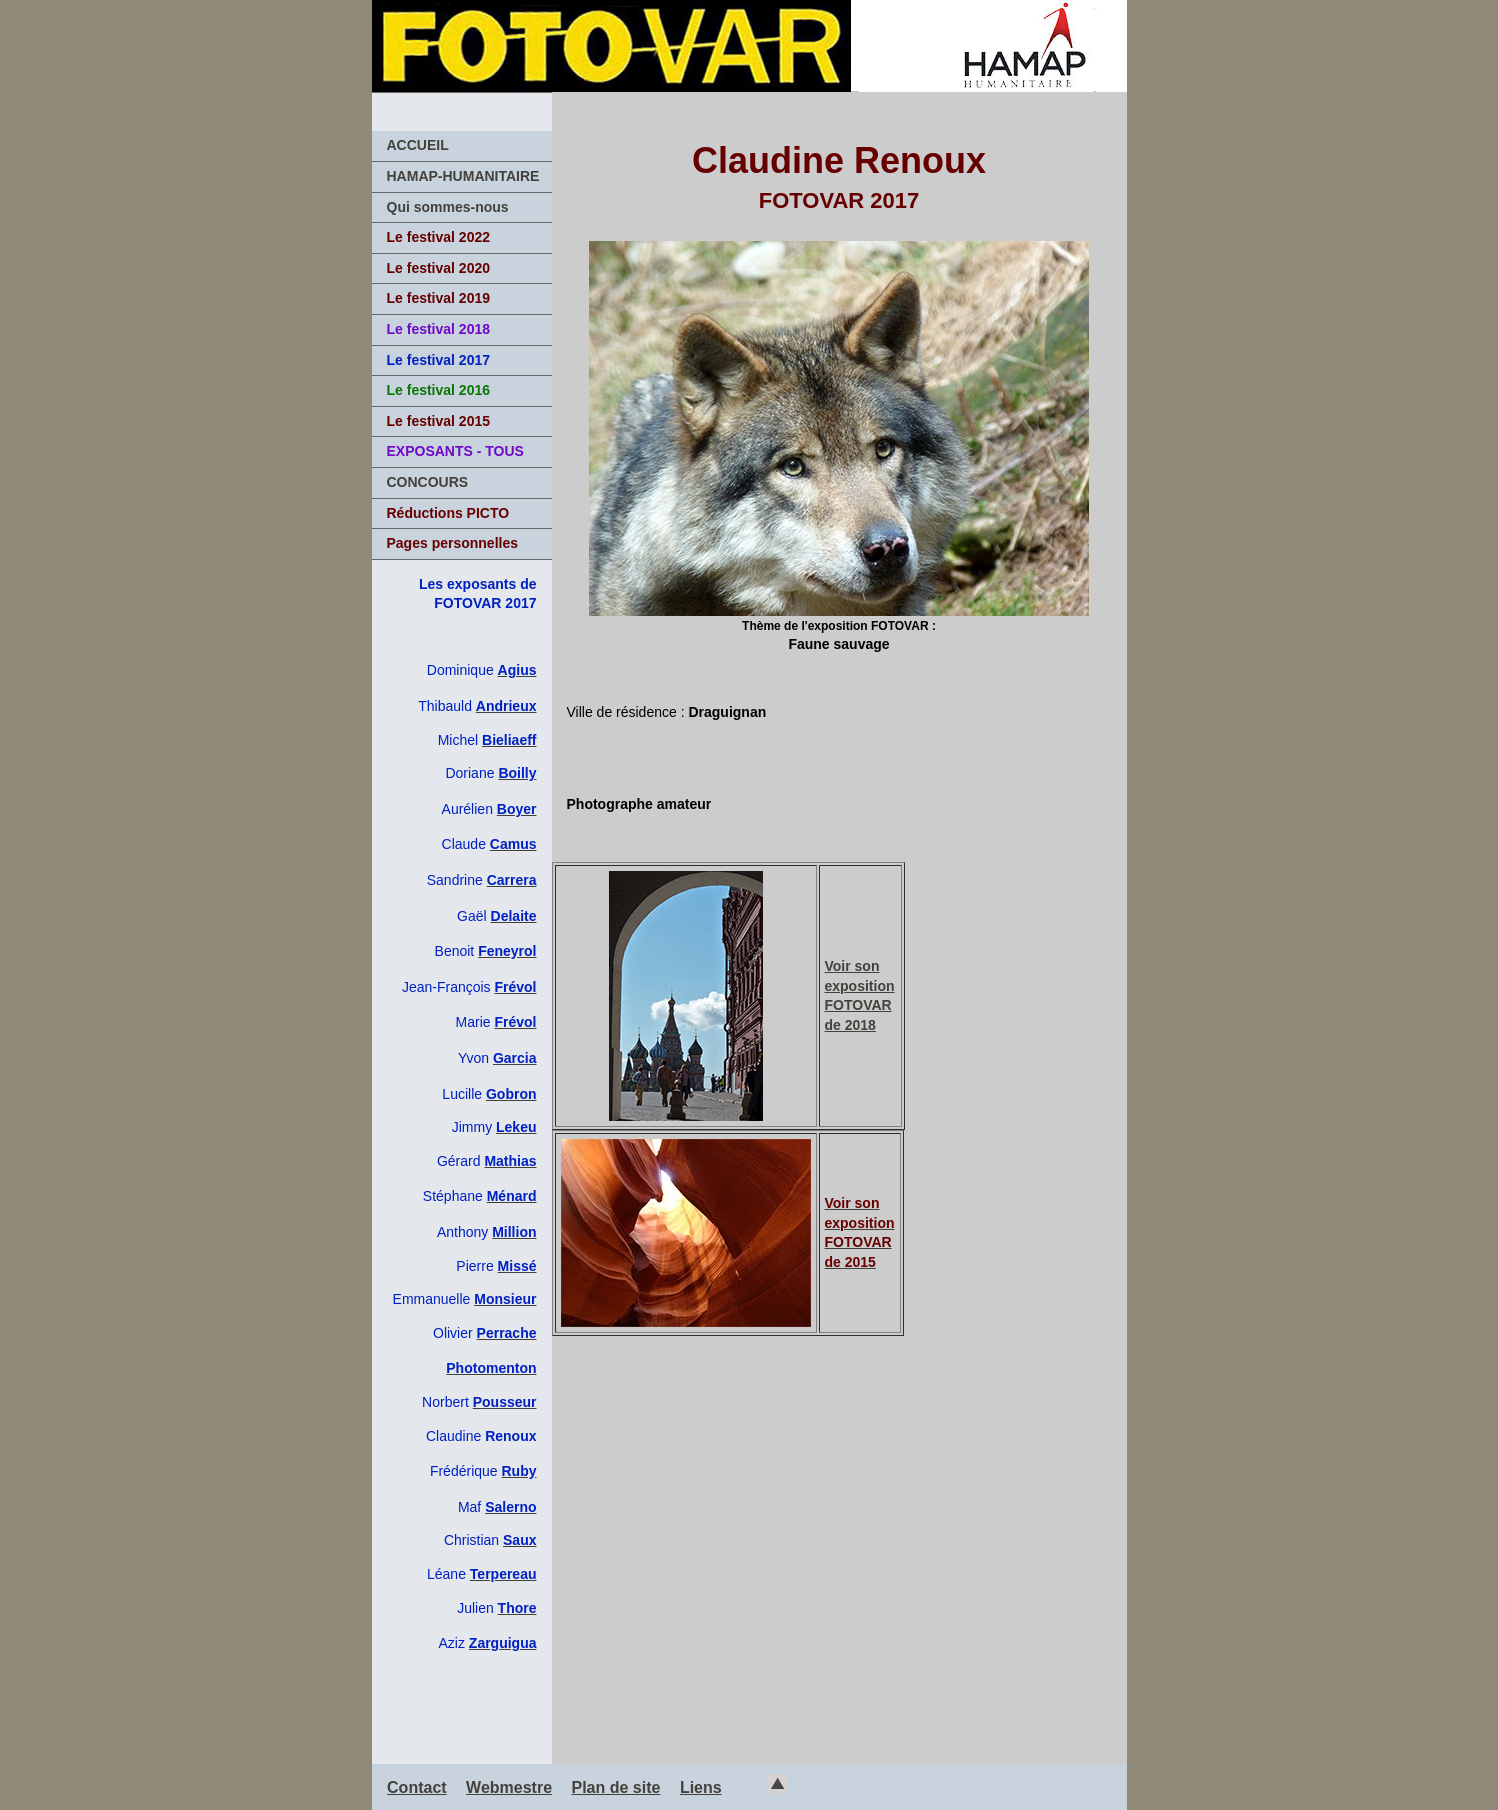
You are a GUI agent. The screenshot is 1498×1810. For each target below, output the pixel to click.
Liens (701, 1787)
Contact (417, 1787)
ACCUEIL (418, 145)
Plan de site (616, 1787)
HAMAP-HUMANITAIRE (463, 176)
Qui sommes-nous (448, 207)
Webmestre (509, 1787)
